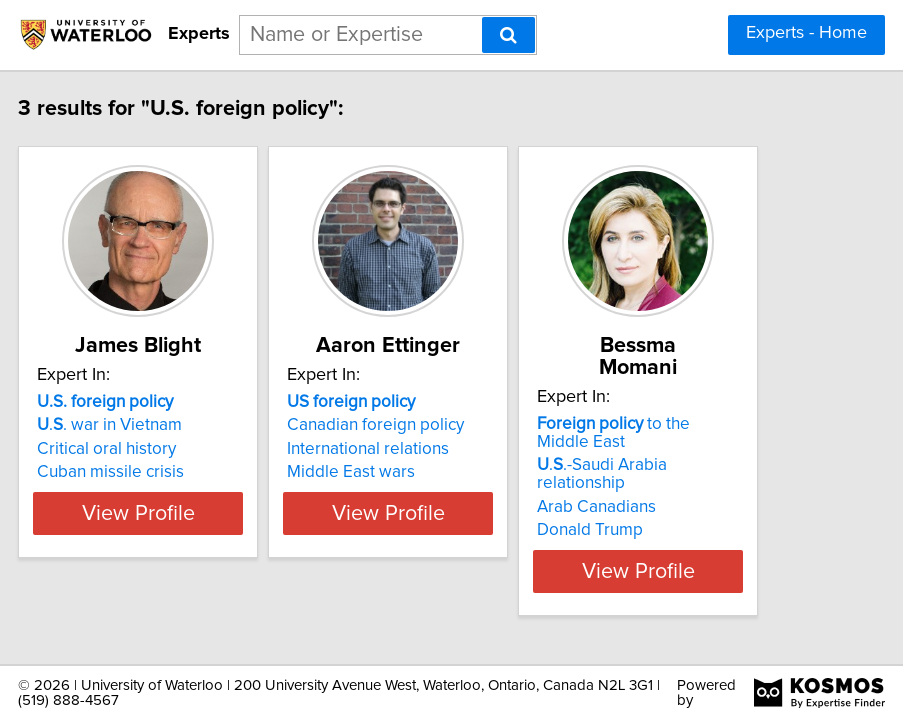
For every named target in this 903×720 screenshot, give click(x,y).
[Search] (508, 35)
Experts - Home (806, 33)
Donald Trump (649, 530)
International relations (427, 471)
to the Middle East (672, 433)
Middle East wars (410, 494)
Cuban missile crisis (169, 494)
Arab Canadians (655, 507)
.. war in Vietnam (168, 447)
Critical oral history (165, 471)
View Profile (196, 571)
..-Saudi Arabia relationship (661, 474)
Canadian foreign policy (434, 447)
